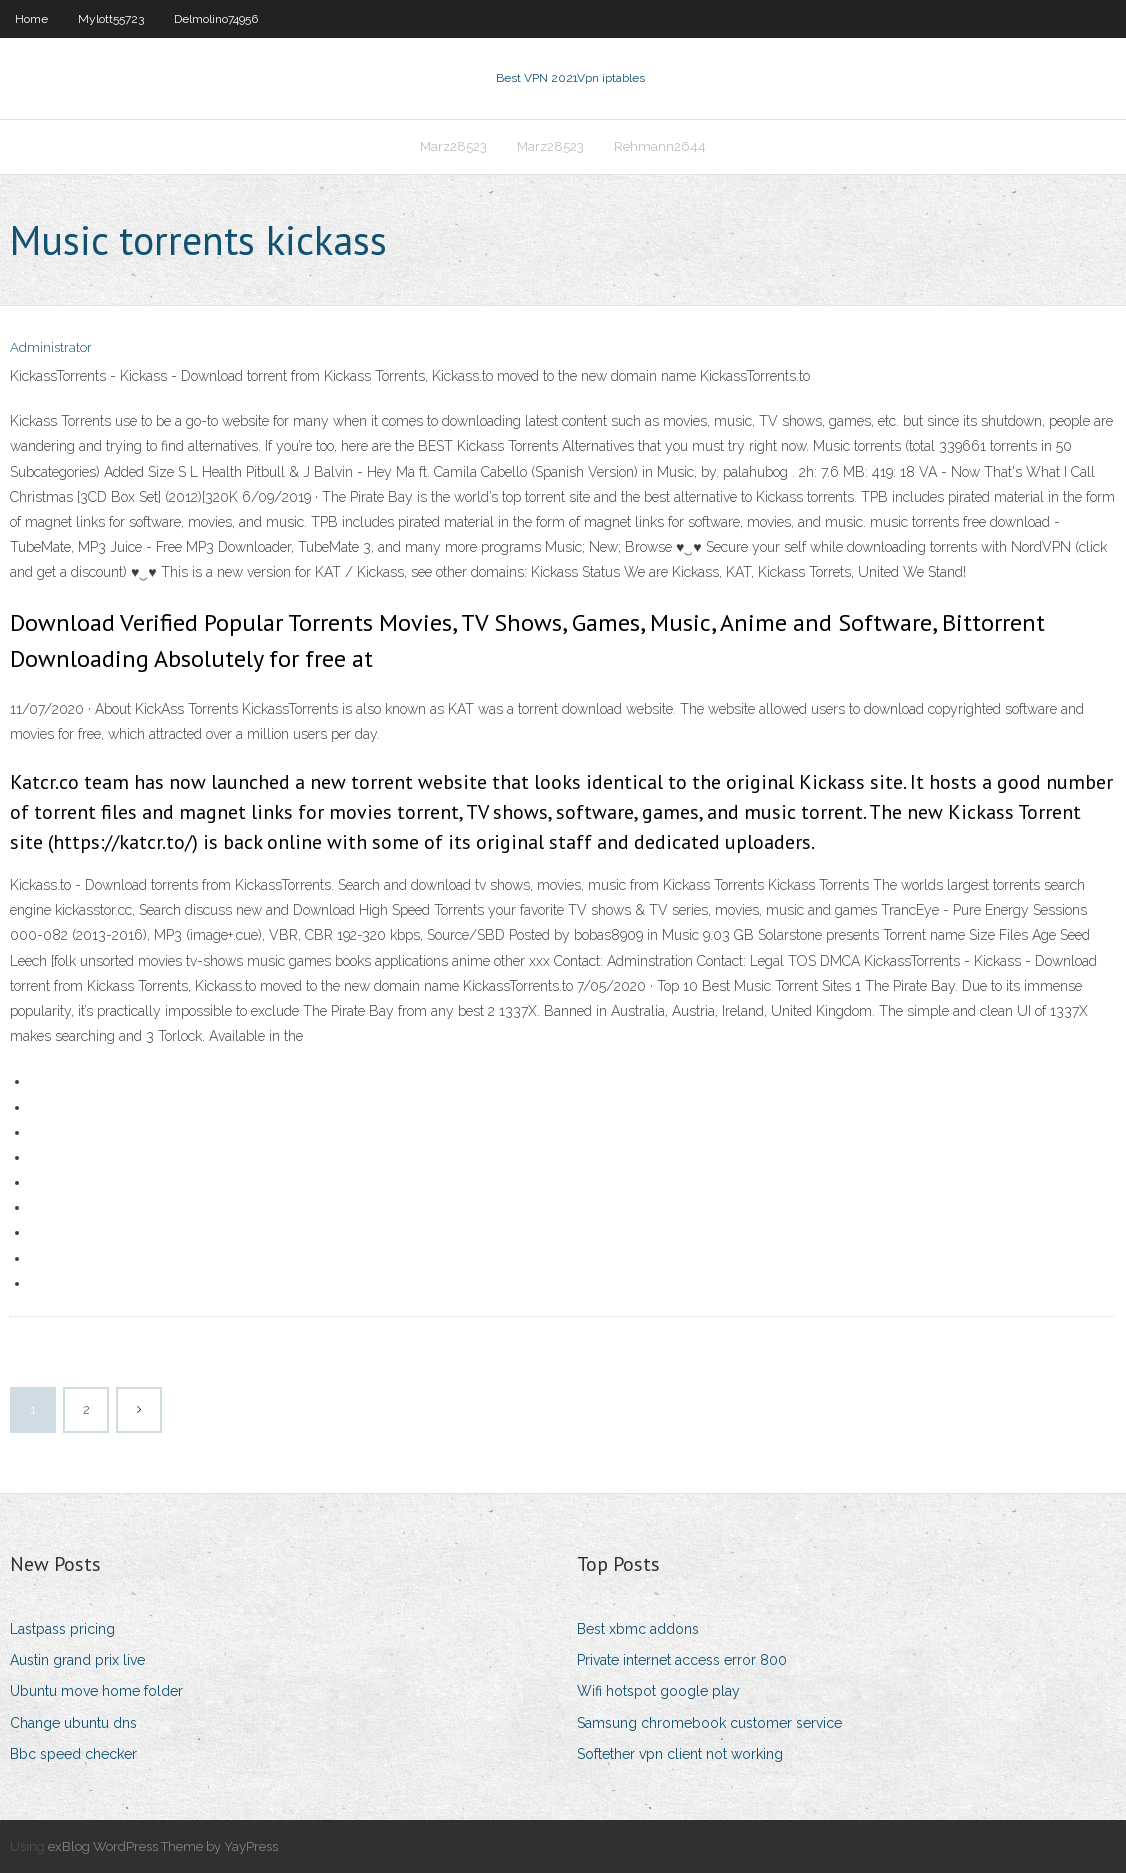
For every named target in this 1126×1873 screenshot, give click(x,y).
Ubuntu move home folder (96, 1691)
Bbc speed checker (73, 1754)
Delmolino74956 (216, 19)
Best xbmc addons (638, 1629)
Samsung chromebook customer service (709, 1723)
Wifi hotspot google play (658, 1691)
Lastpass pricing (62, 1629)
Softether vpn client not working (680, 1754)
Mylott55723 (111, 19)
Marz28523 (453, 146)
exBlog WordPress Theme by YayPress (163, 1846)
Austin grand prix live (77, 1660)
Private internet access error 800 (682, 1660)
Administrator (51, 347)
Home (31, 19)
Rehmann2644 (660, 146)
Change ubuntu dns (73, 1723)
